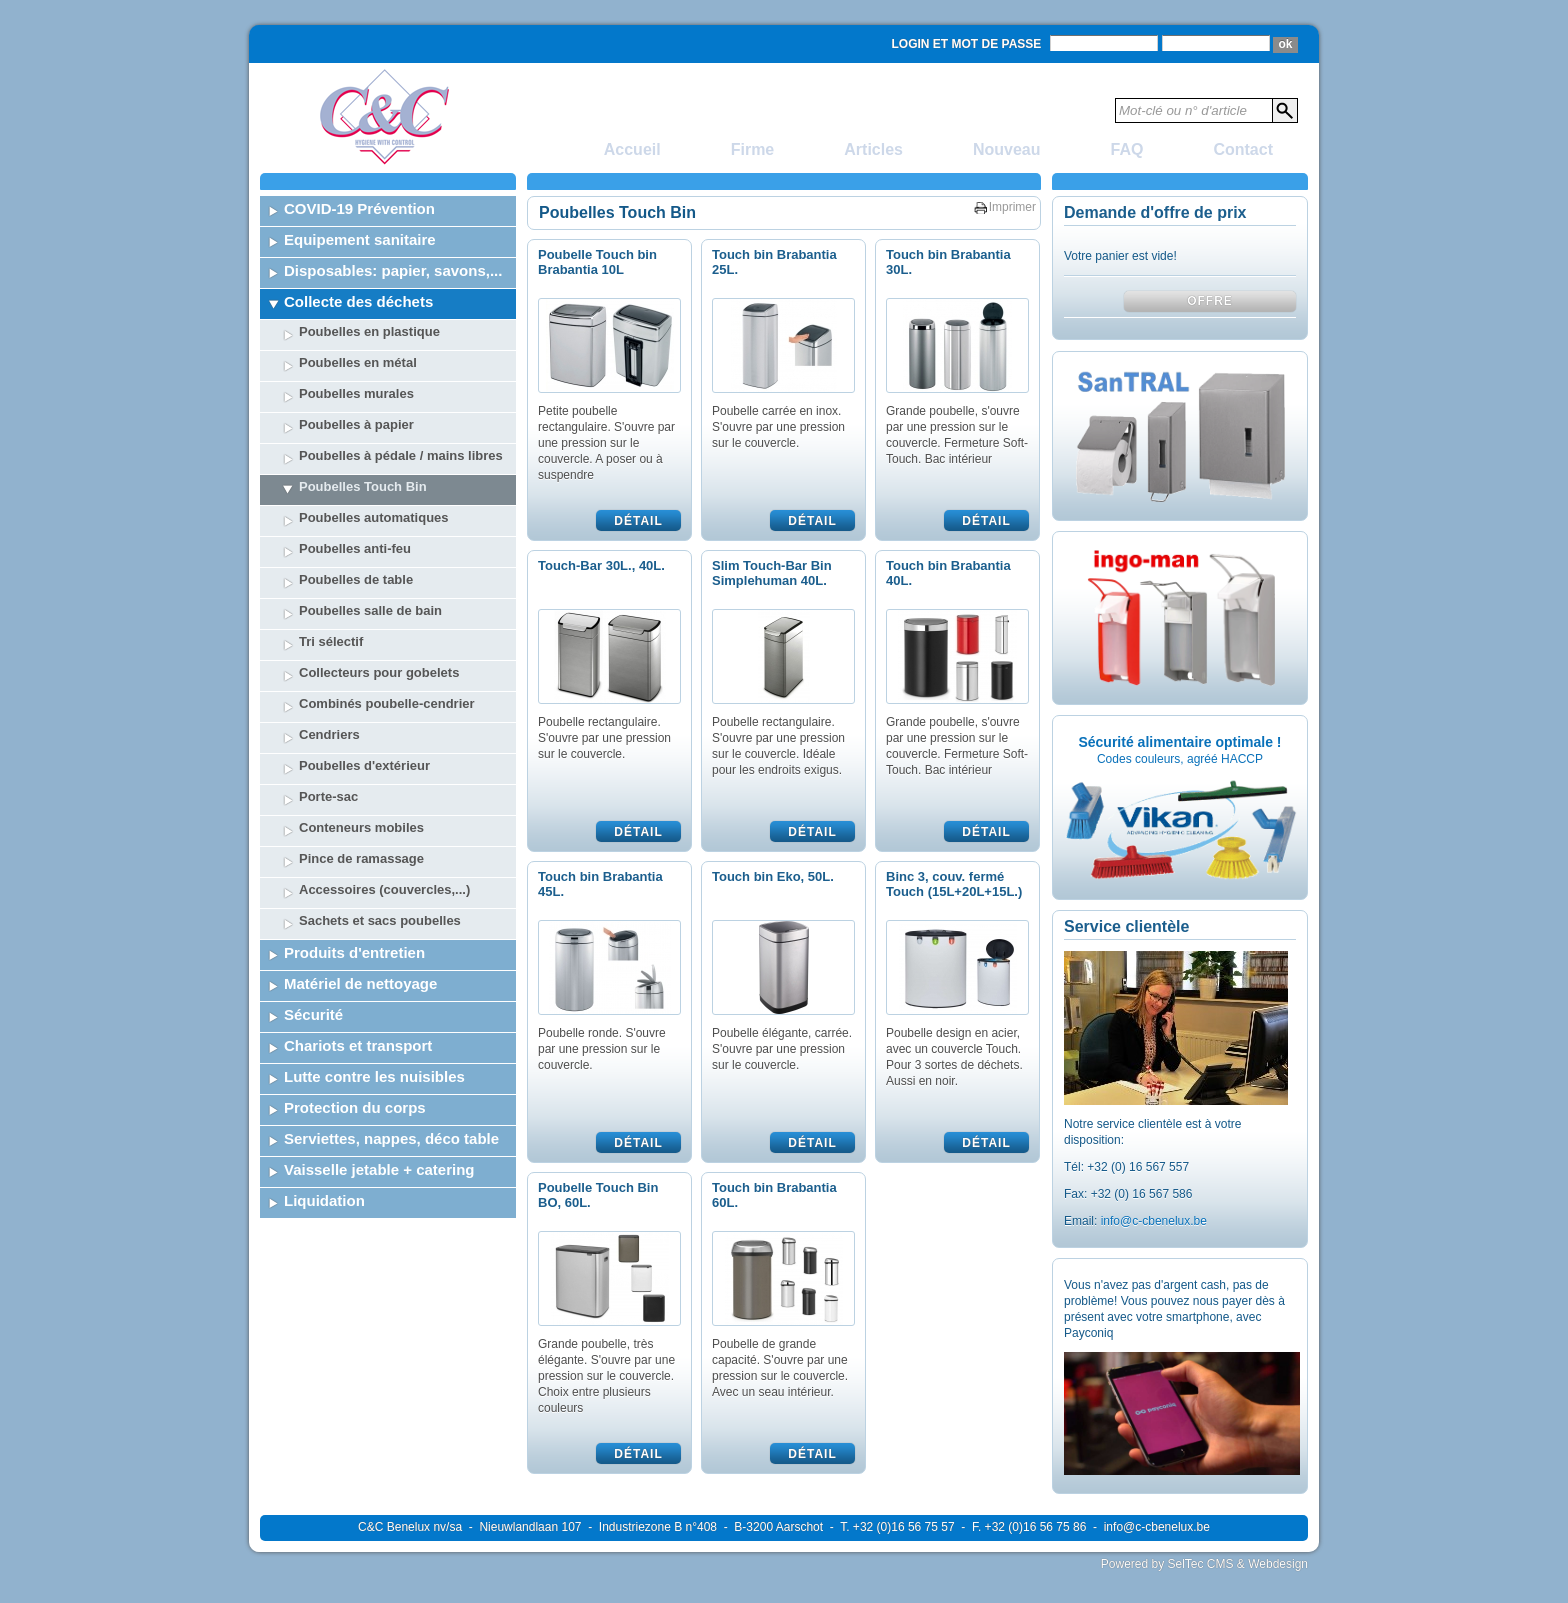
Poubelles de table (356, 579)
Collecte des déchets (358, 301)
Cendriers (329, 734)
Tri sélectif (331, 641)
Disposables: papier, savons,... (393, 270)
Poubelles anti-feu (355, 548)
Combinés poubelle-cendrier (387, 703)
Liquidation (324, 1200)
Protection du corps (355, 1107)
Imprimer (1012, 207)
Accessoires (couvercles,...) (384, 889)
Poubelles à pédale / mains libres (401, 455)
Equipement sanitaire (360, 239)
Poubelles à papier (356, 424)
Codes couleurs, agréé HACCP (1180, 759)
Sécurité (313, 1014)
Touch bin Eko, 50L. (773, 876)
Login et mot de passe (967, 44)
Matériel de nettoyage (360, 983)
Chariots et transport (358, 1045)
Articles (873, 149)
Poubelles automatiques (374, 517)
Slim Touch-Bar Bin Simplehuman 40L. (772, 573)
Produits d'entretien (354, 952)
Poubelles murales (356, 393)
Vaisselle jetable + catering (379, 1169)
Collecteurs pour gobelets (379, 672)
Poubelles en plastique (369, 331)
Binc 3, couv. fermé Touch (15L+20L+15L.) (954, 884)
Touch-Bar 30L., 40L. (601, 565)
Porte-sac (328, 796)
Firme (753, 149)
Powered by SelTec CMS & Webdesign (1204, 1564)
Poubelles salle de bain (370, 610)
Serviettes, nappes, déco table (391, 1138)
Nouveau (1007, 149)
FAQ (1127, 149)
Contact (1243, 149)
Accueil (632, 149)
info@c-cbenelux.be (1154, 1221)
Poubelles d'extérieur (364, 765)
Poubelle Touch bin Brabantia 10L (597, 262)
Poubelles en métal (358, 362)
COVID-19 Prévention (359, 208)
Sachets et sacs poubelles (380, 920)
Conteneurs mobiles (361, 827)
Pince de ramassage (361, 858)
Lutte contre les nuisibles (374, 1076)
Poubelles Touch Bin (363, 486)
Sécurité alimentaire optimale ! (1179, 742)
